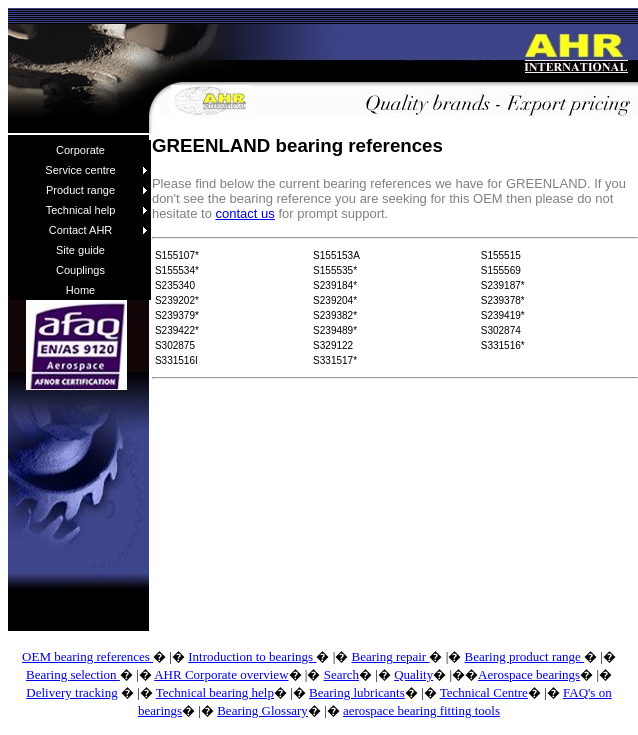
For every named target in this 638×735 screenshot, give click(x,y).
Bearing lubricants (357, 692)
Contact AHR (98, 230)
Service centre (96, 170)
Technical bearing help (215, 692)
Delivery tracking (71, 692)
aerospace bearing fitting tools (421, 710)
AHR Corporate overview (221, 674)
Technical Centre (484, 692)
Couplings (80, 270)
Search (341, 674)
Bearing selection (73, 674)
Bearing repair (390, 656)
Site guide (80, 250)
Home (80, 290)
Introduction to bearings (252, 656)
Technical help (97, 210)
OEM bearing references (87, 656)
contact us (245, 213)
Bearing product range (524, 656)
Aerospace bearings (529, 674)
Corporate (80, 150)
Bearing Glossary (262, 710)
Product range (97, 190)
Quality (413, 674)
